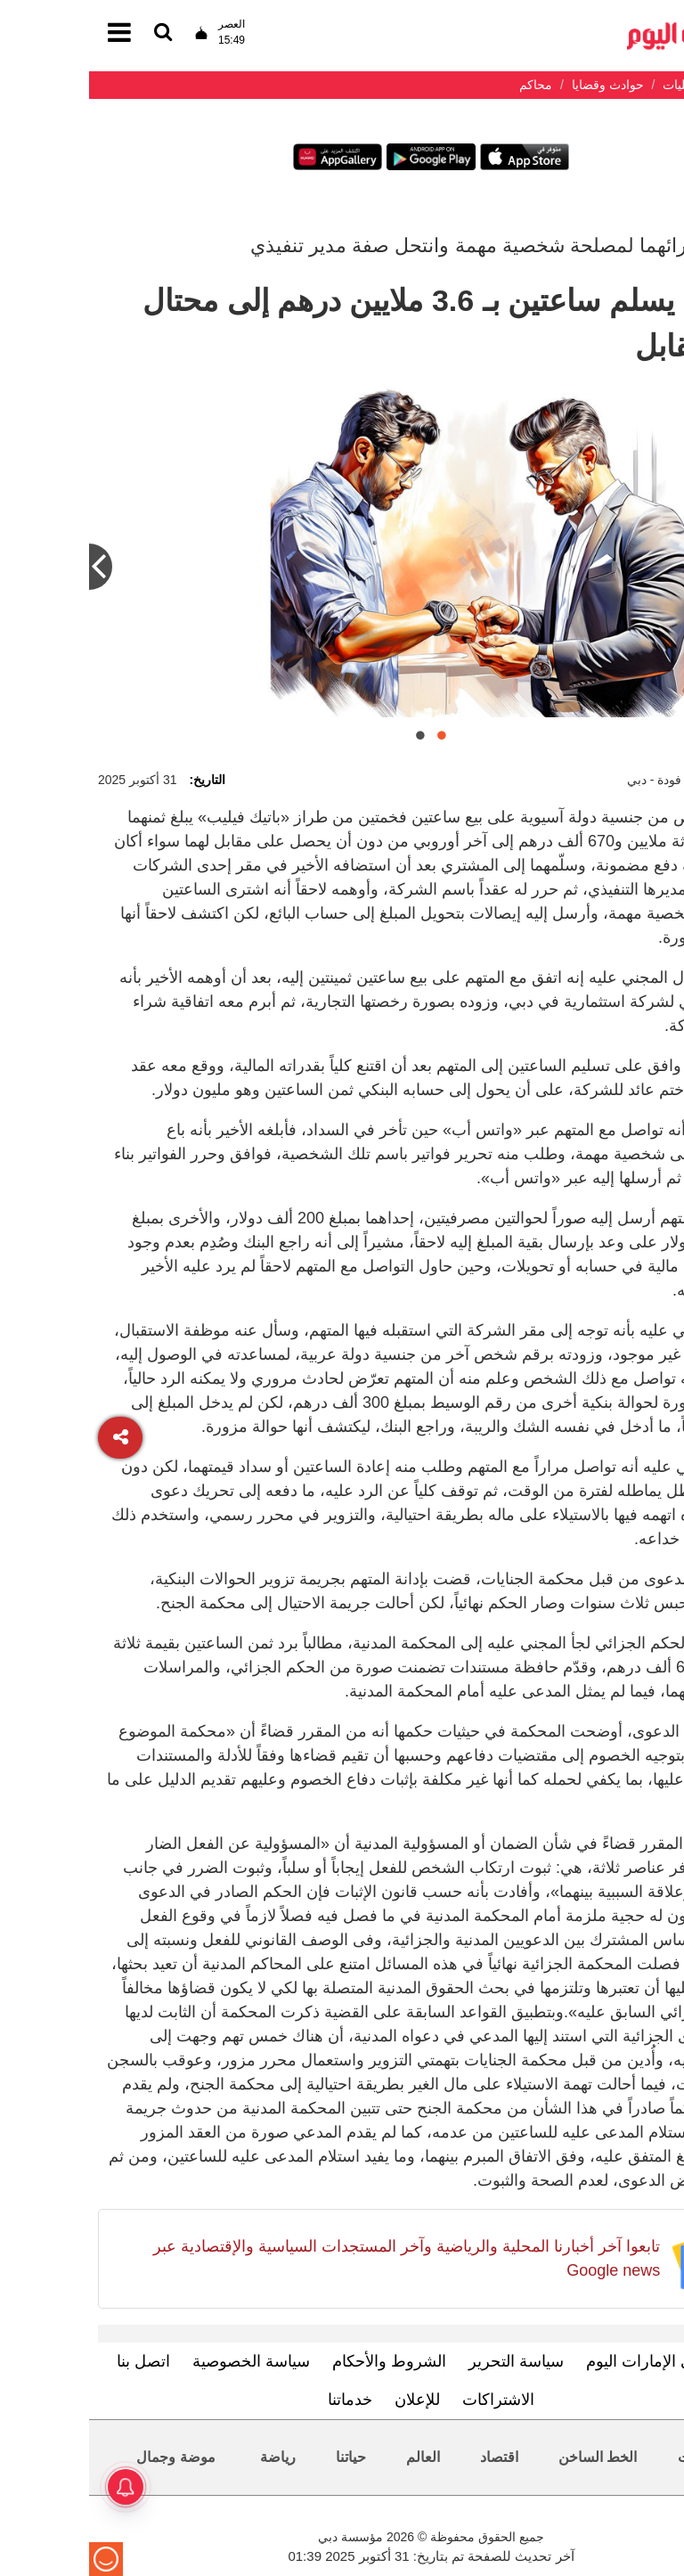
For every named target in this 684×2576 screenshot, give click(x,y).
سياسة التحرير (427, 2361)
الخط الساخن (508, 2457)
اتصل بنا (54, 2361)
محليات (610, 2457)
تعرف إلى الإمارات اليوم (576, 2361)
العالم (334, 2457)
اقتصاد (410, 2457)
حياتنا (262, 2457)
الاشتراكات (409, 2399)
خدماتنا (261, 2399)
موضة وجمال (86, 2457)
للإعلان (328, 2399)
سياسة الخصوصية (162, 2361)
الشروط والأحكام (300, 2361)
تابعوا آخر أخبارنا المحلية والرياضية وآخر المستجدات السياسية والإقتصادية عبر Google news (317, 2258)
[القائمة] (74, 33)
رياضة (189, 2457)
